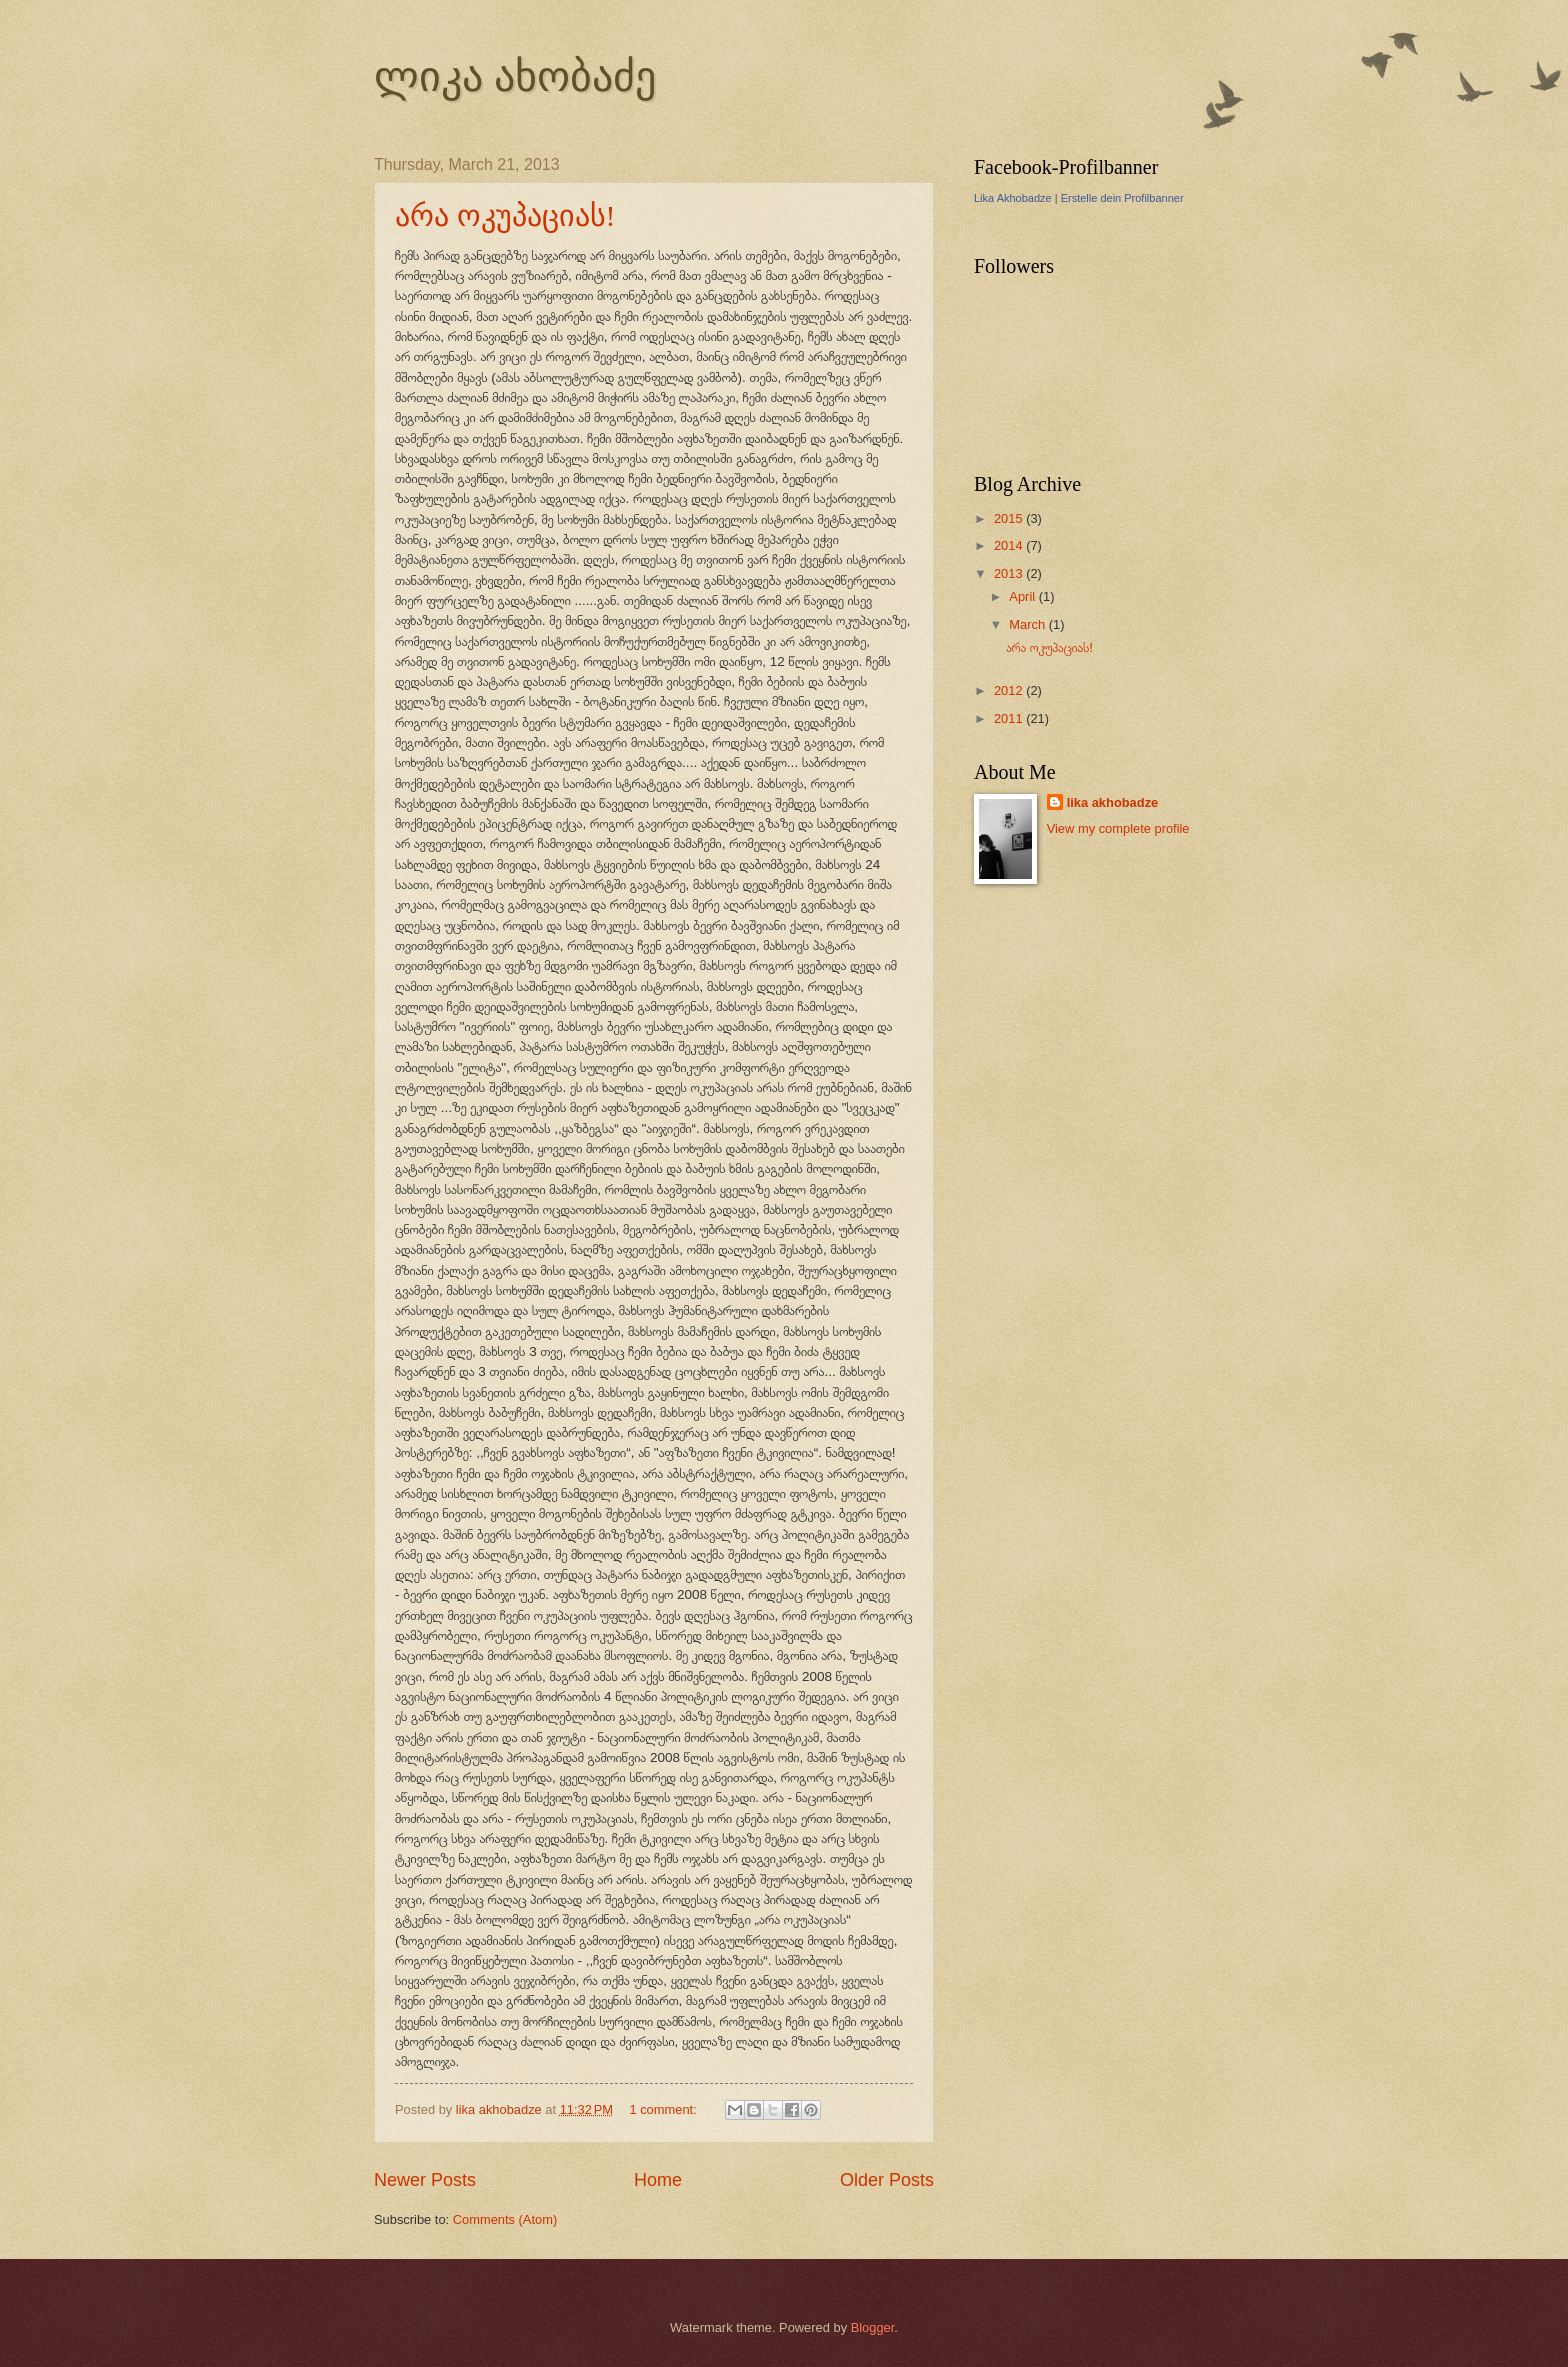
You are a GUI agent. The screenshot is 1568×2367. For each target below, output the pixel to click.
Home (658, 2180)
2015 (1010, 518)
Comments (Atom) (505, 2219)
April (1023, 596)
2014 (1010, 545)
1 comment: (664, 2109)
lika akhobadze (1113, 802)
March (1028, 624)
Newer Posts (425, 2180)
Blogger (873, 2327)
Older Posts (887, 2180)
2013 (1010, 573)
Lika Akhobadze (1013, 198)
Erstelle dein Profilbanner (1122, 198)
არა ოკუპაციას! (505, 215)
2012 (1010, 690)
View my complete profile (1118, 828)
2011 (1010, 718)
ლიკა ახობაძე (515, 77)
